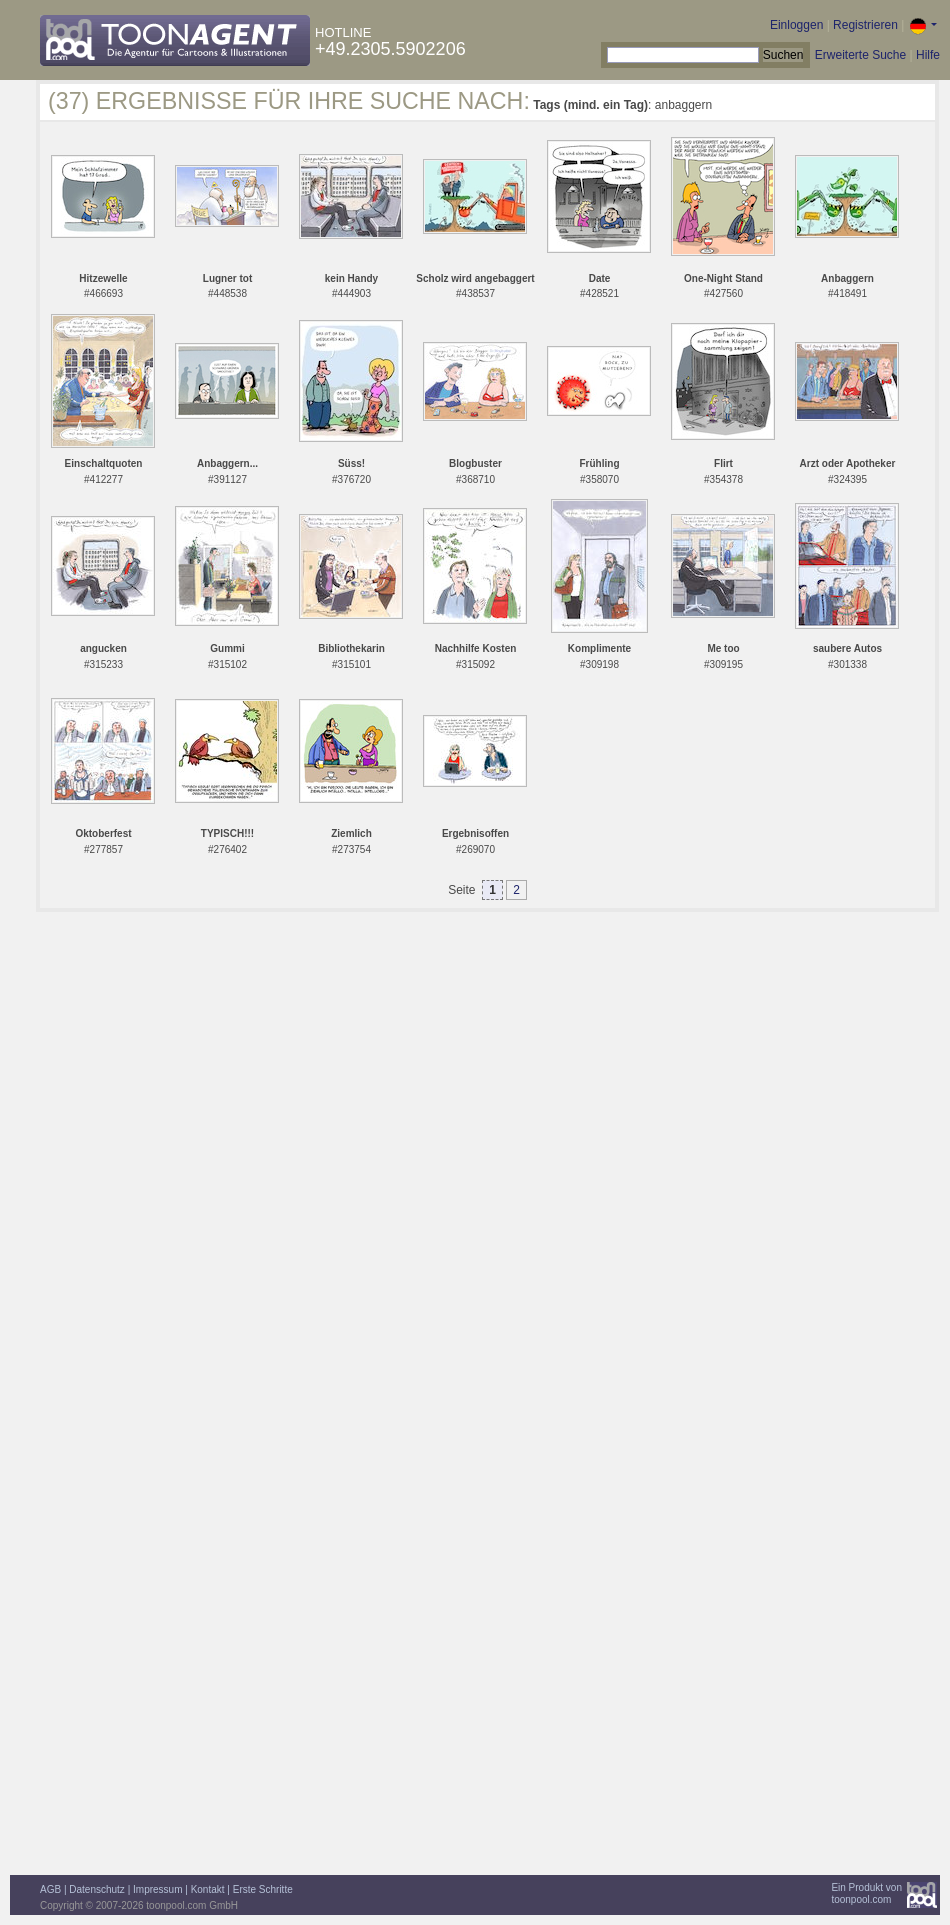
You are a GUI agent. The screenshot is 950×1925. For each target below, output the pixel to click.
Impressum (157, 1889)
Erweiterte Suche (860, 55)
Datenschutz (97, 1889)
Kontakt (208, 1889)
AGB (50, 1889)
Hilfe (928, 55)
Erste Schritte (263, 1889)
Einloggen (796, 25)
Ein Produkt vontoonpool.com (866, 1893)
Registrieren (865, 25)
